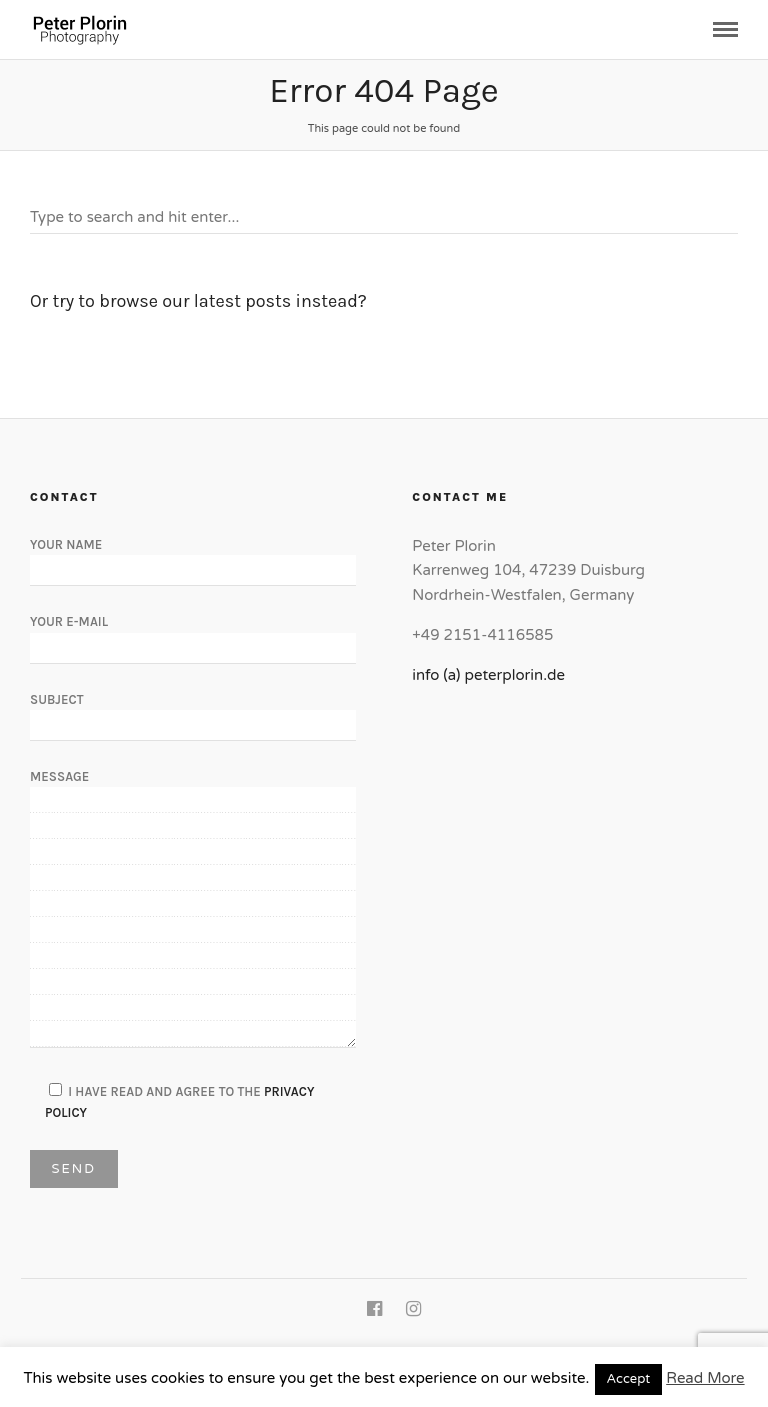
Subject (193, 712)
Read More (705, 1378)
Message (193, 910)
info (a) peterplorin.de (488, 675)
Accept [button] (629, 1379)
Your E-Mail (193, 634)
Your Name (193, 557)
